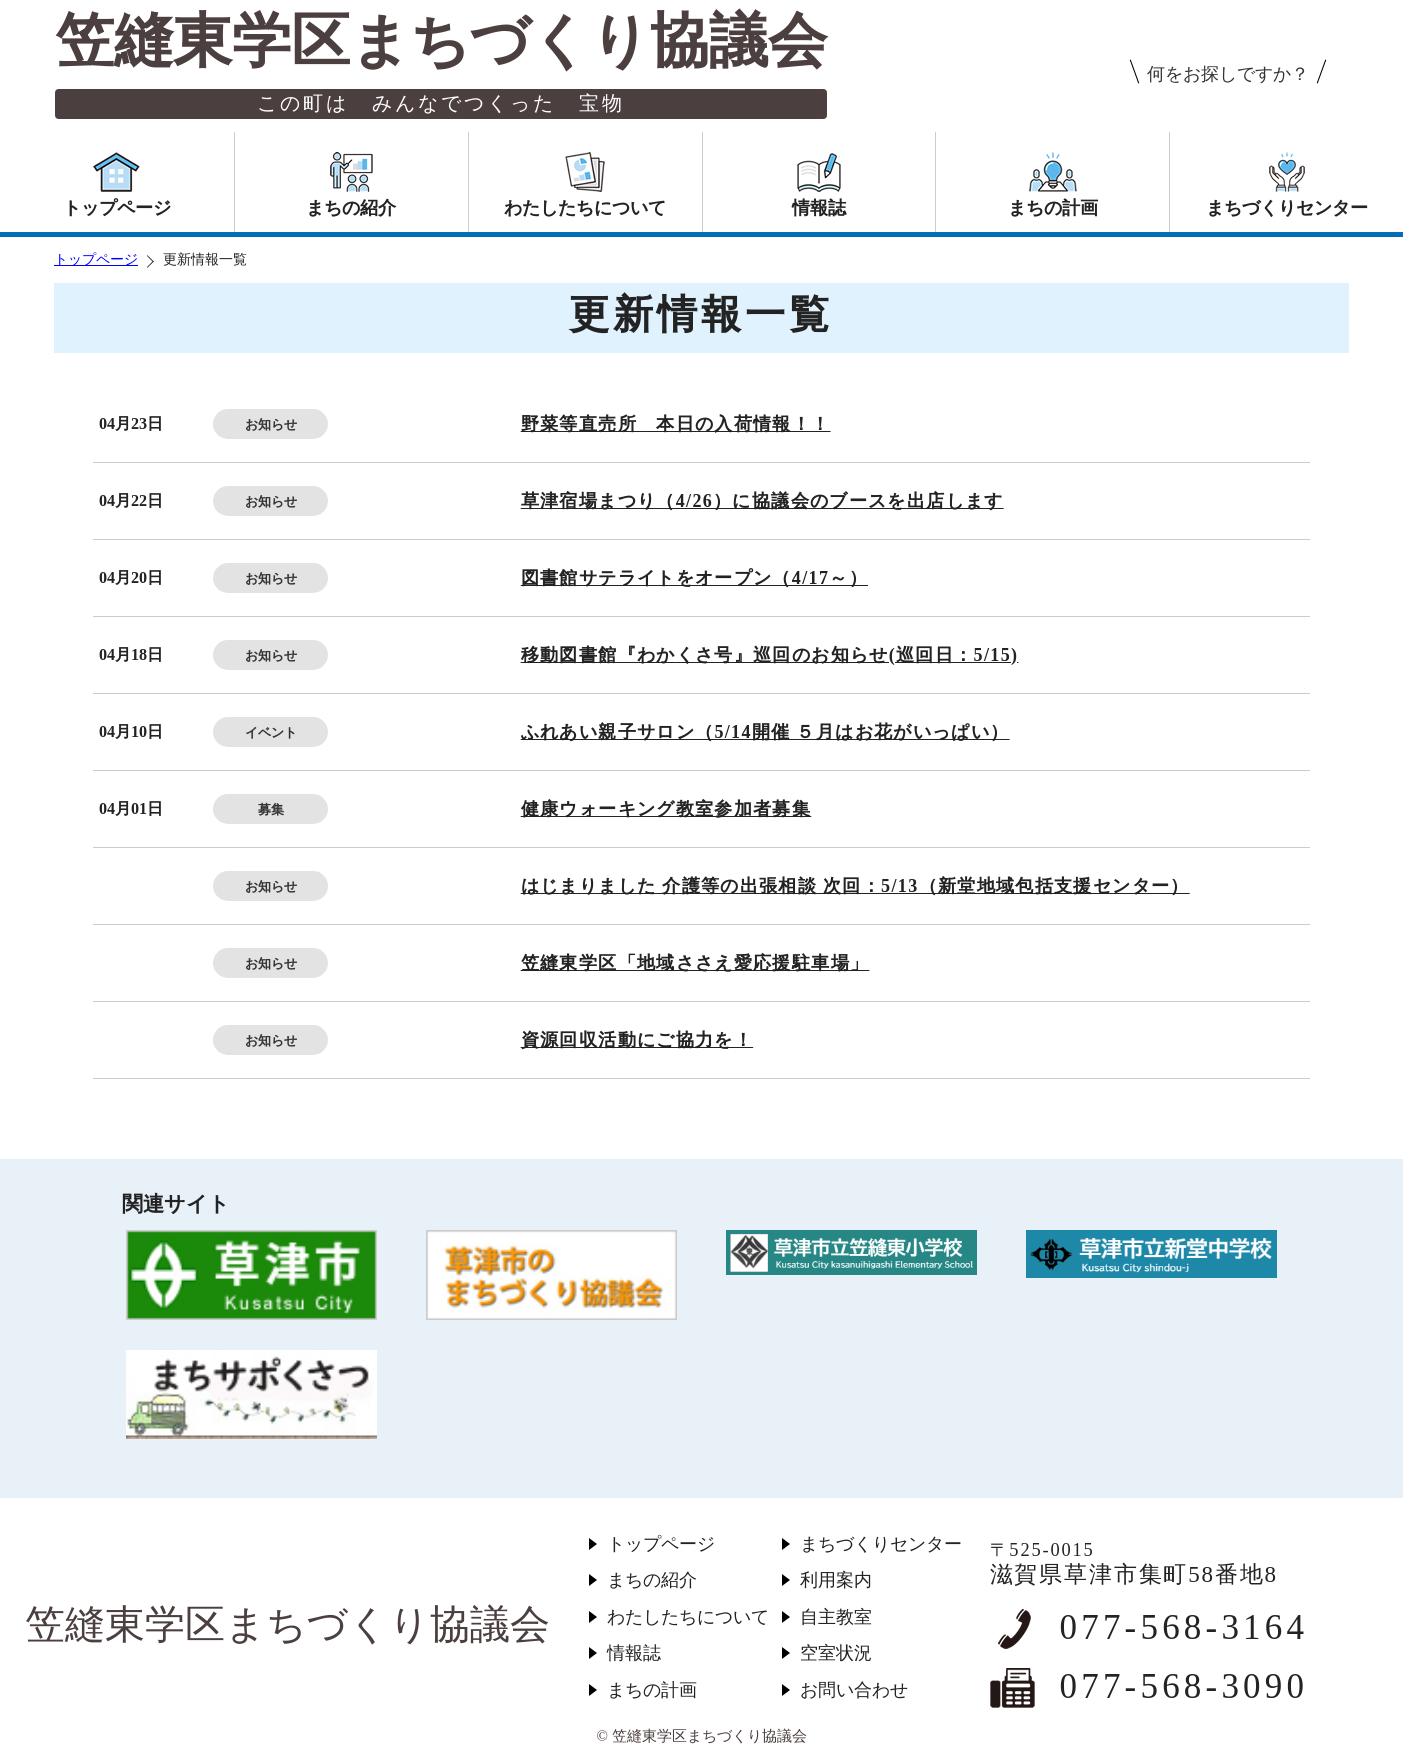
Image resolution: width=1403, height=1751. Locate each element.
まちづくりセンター (881, 1544)
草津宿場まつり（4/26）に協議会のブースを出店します (762, 501)
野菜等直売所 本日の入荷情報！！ (676, 424)
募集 (271, 809)
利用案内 (836, 1580)
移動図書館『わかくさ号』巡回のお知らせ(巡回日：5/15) (770, 655)
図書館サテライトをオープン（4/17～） (694, 578)
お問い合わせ (854, 1690)
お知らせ (271, 424)
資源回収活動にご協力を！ (637, 1040)
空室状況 (836, 1653)
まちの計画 (652, 1690)
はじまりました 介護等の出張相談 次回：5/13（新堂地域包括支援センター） (855, 886)
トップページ (96, 259)
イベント (271, 732)
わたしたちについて (688, 1617)
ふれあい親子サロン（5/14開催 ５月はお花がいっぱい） (765, 732)
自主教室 (836, 1617)
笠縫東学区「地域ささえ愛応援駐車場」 (695, 963)
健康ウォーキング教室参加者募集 (666, 809)
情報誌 (634, 1653)
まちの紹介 (652, 1580)
